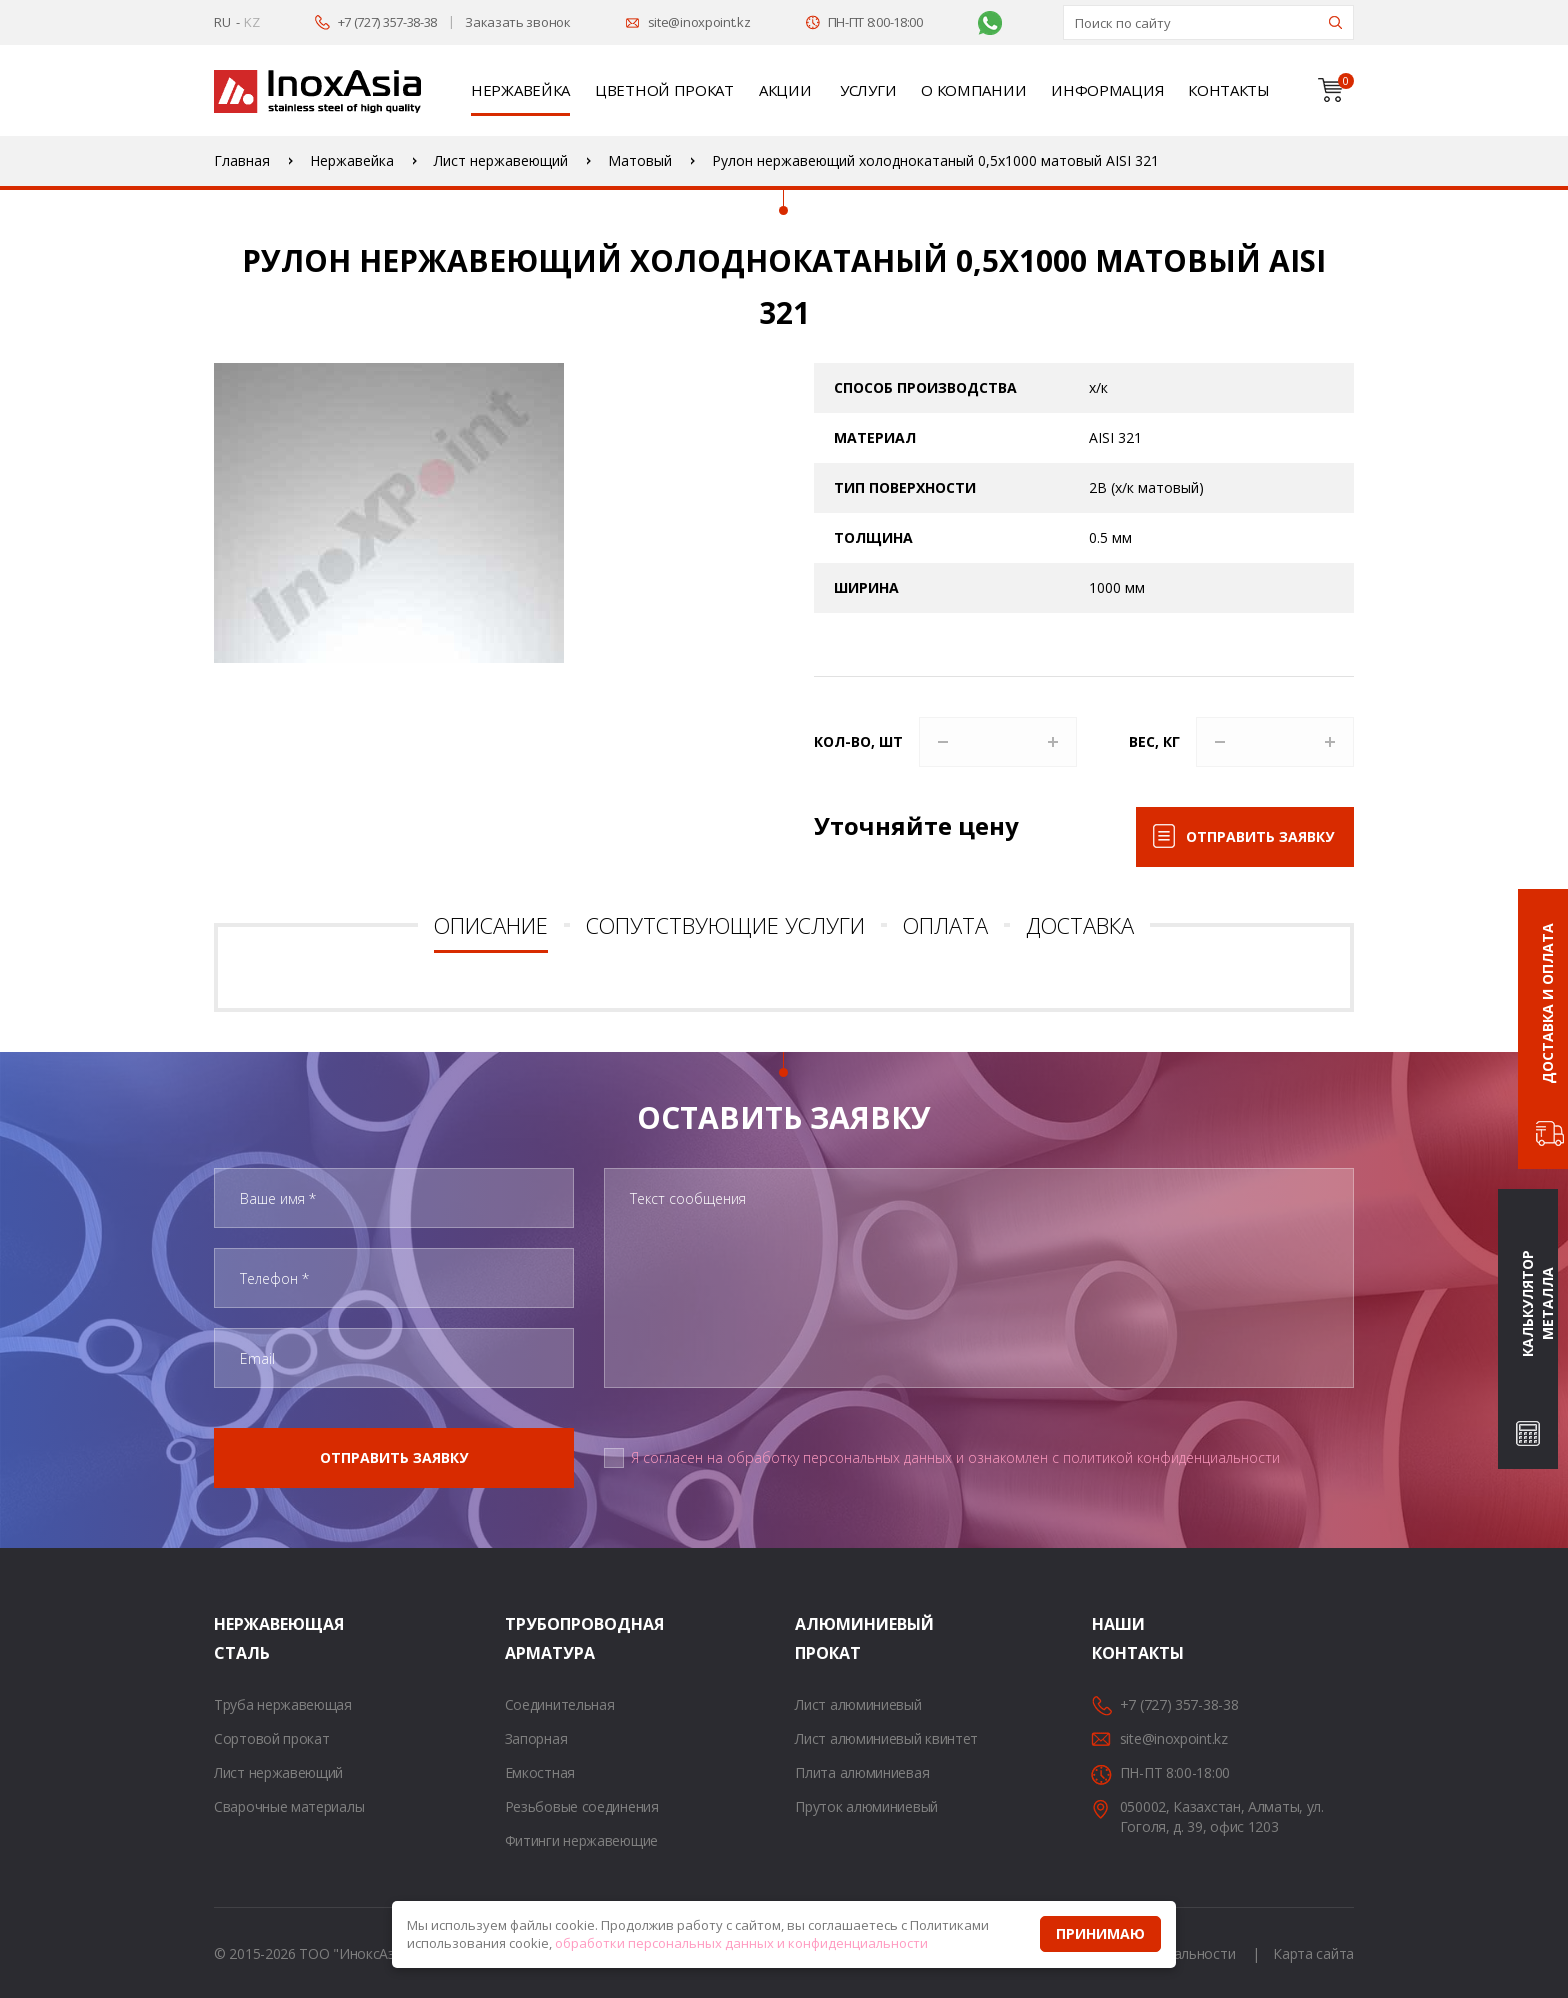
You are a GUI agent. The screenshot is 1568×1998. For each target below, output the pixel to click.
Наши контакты (1117, 1638)
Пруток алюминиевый (866, 1806)
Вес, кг (1154, 741)
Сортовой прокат (272, 1738)
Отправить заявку (1260, 836)
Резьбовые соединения (582, 1806)
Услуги (868, 90)
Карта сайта (1313, 1953)
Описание (491, 925)
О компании (973, 90)
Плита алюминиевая (862, 1772)
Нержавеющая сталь (239, 1638)
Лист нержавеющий (278, 1772)
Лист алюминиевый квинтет (886, 1738)
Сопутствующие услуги (725, 925)
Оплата (945, 925)
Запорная (536, 1738)
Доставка (1080, 925)
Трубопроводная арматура (530, 1638)
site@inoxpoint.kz (699, 22)
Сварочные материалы (289, 1806)
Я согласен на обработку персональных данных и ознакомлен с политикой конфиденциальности (955, 1457)
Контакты (1229, 90)
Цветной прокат (664, 90)
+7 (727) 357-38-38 (388, 22)
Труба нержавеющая (283, 1704)
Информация (1107, 90)
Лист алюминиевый (858, 1704)
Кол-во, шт (858, 741)
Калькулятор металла (1537, 1303)
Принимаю (1100, 1933)
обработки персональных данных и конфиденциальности (741, 1943)
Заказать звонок (518, 22)
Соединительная (560, 1704)
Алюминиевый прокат (820, 1638)
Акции (785, 90)
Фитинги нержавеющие (581, 1840)
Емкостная (540, 1772)
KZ (251, 22)
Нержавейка (520, 90)
